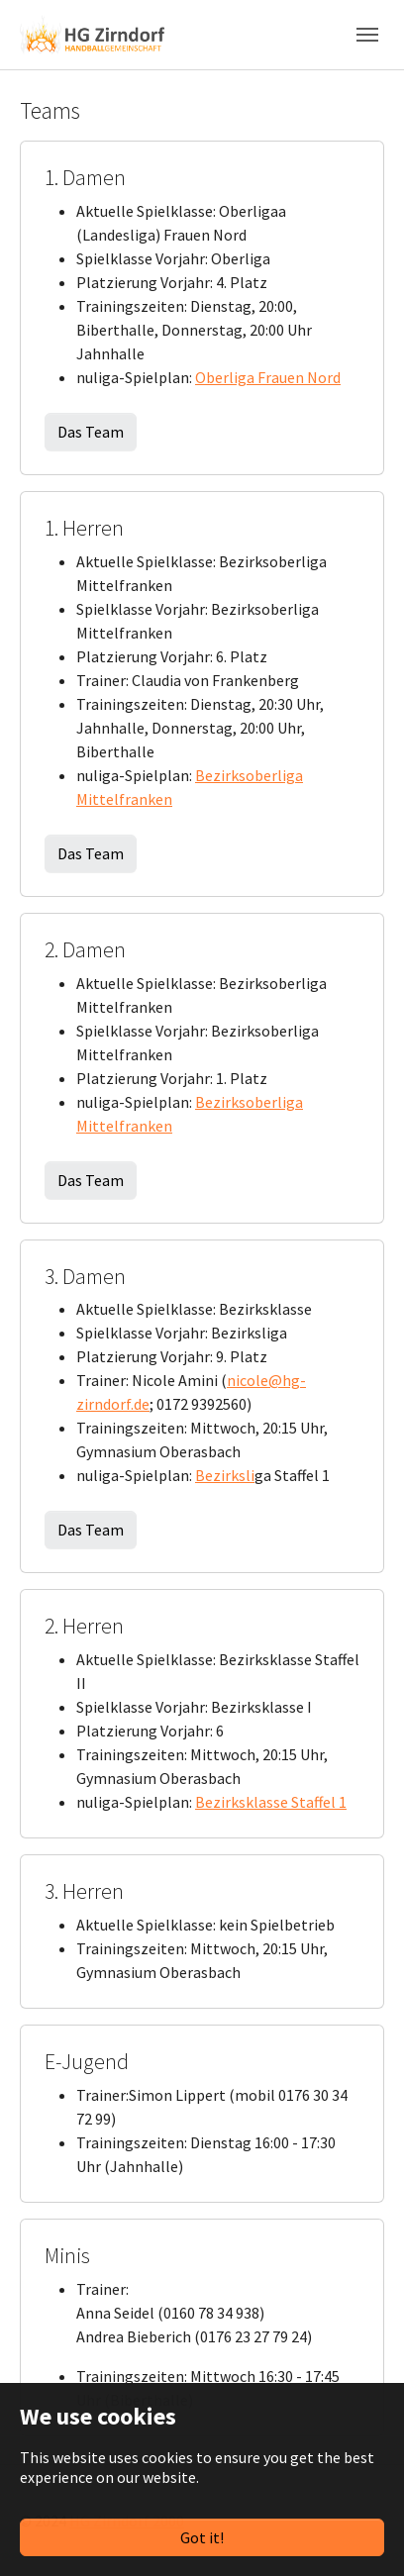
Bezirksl (223, 1475)
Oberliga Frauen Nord (268, 377)
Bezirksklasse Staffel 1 (271, 1802)
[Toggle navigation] (367, 34)
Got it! (202, 2537)
